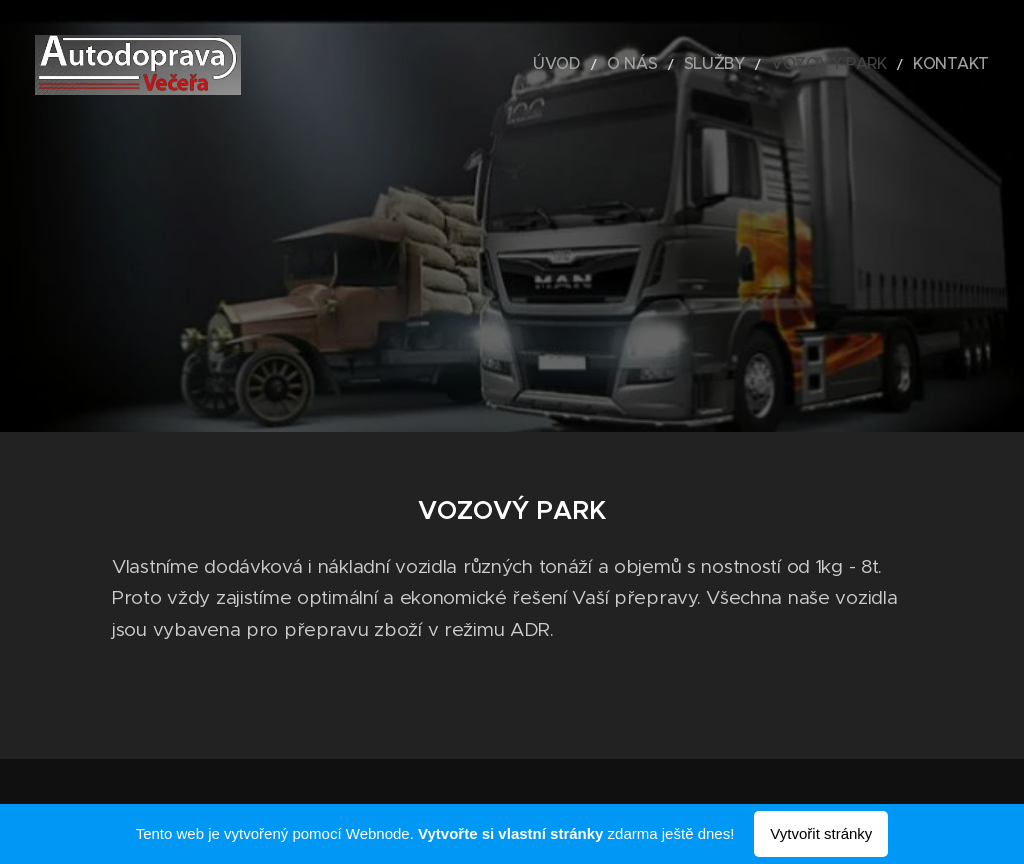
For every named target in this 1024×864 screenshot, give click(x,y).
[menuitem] (612, 65)
